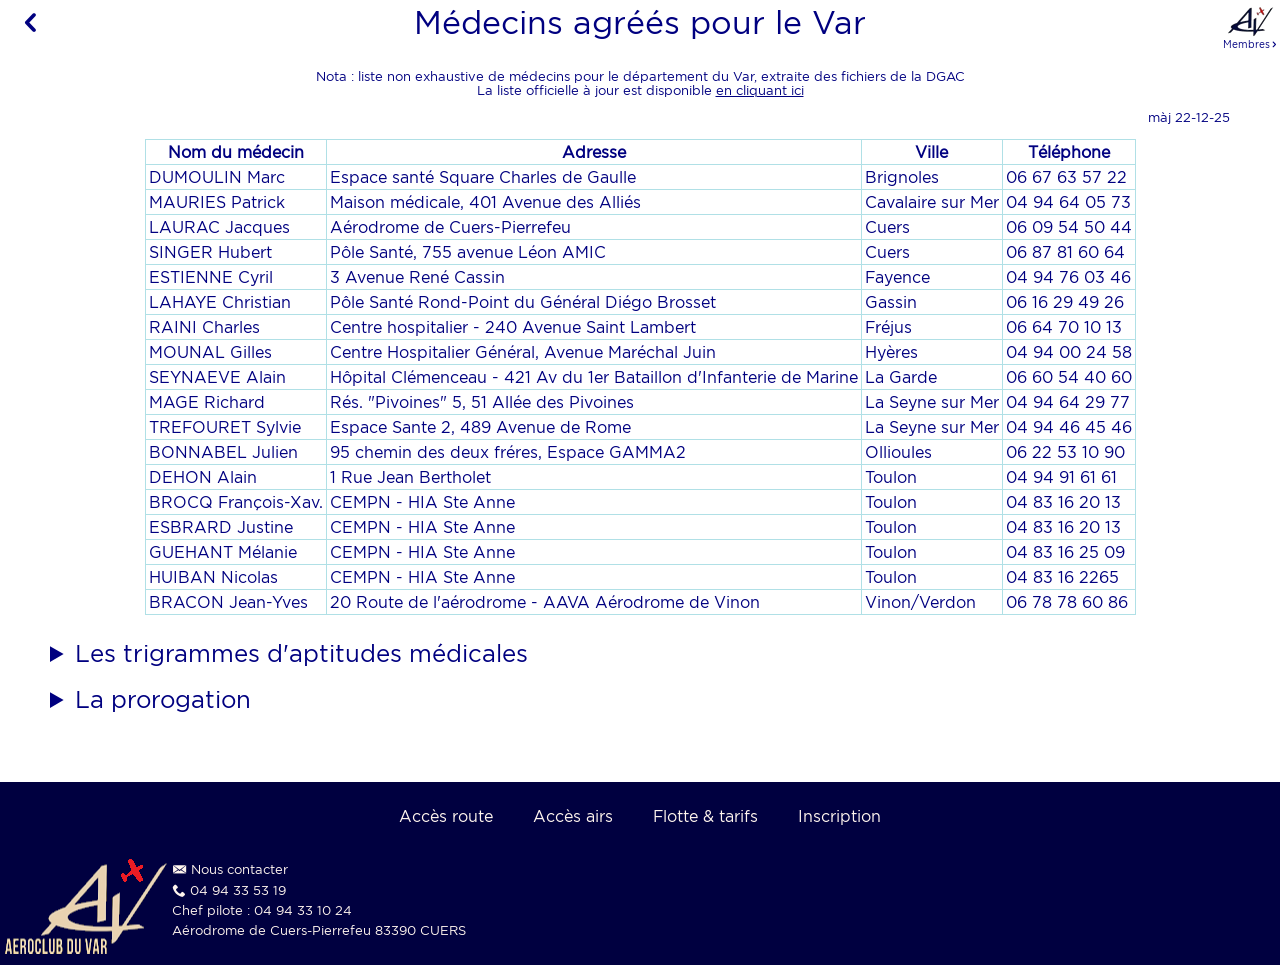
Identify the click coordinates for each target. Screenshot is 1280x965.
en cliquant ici (760, 90)
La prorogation (163, 699)
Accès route (446, 816)
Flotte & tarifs (705, 816)
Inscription (839, 816)
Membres (1250, 27)
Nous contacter (239, 869)
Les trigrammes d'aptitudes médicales (301, 653)
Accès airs (573, 816)
